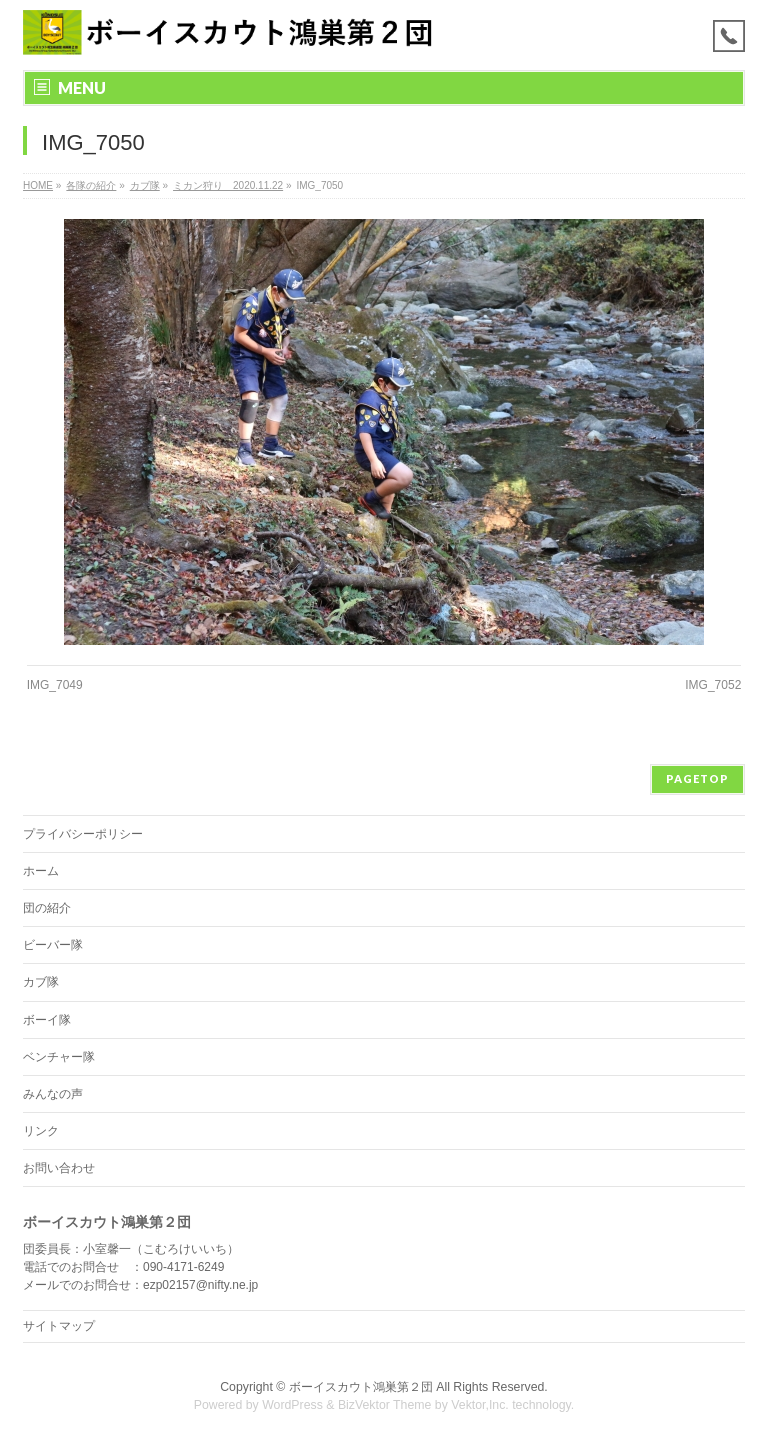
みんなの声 (53, 1094)
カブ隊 (41, 982)
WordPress (292, 1405)
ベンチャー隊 (59, 1057)
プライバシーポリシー (83, 834)
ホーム (41, 871)
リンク (41, 1131)
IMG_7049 (55, 685)
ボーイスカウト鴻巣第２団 (361, 1387)
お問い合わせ (59, 1168)
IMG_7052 (713, 685)
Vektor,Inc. (480, 1405)
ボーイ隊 (47, 1020)
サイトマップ (59, 1326)
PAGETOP (697, 778)
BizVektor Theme (385, 1405)
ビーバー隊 (53, 945)
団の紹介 (47, 908)
